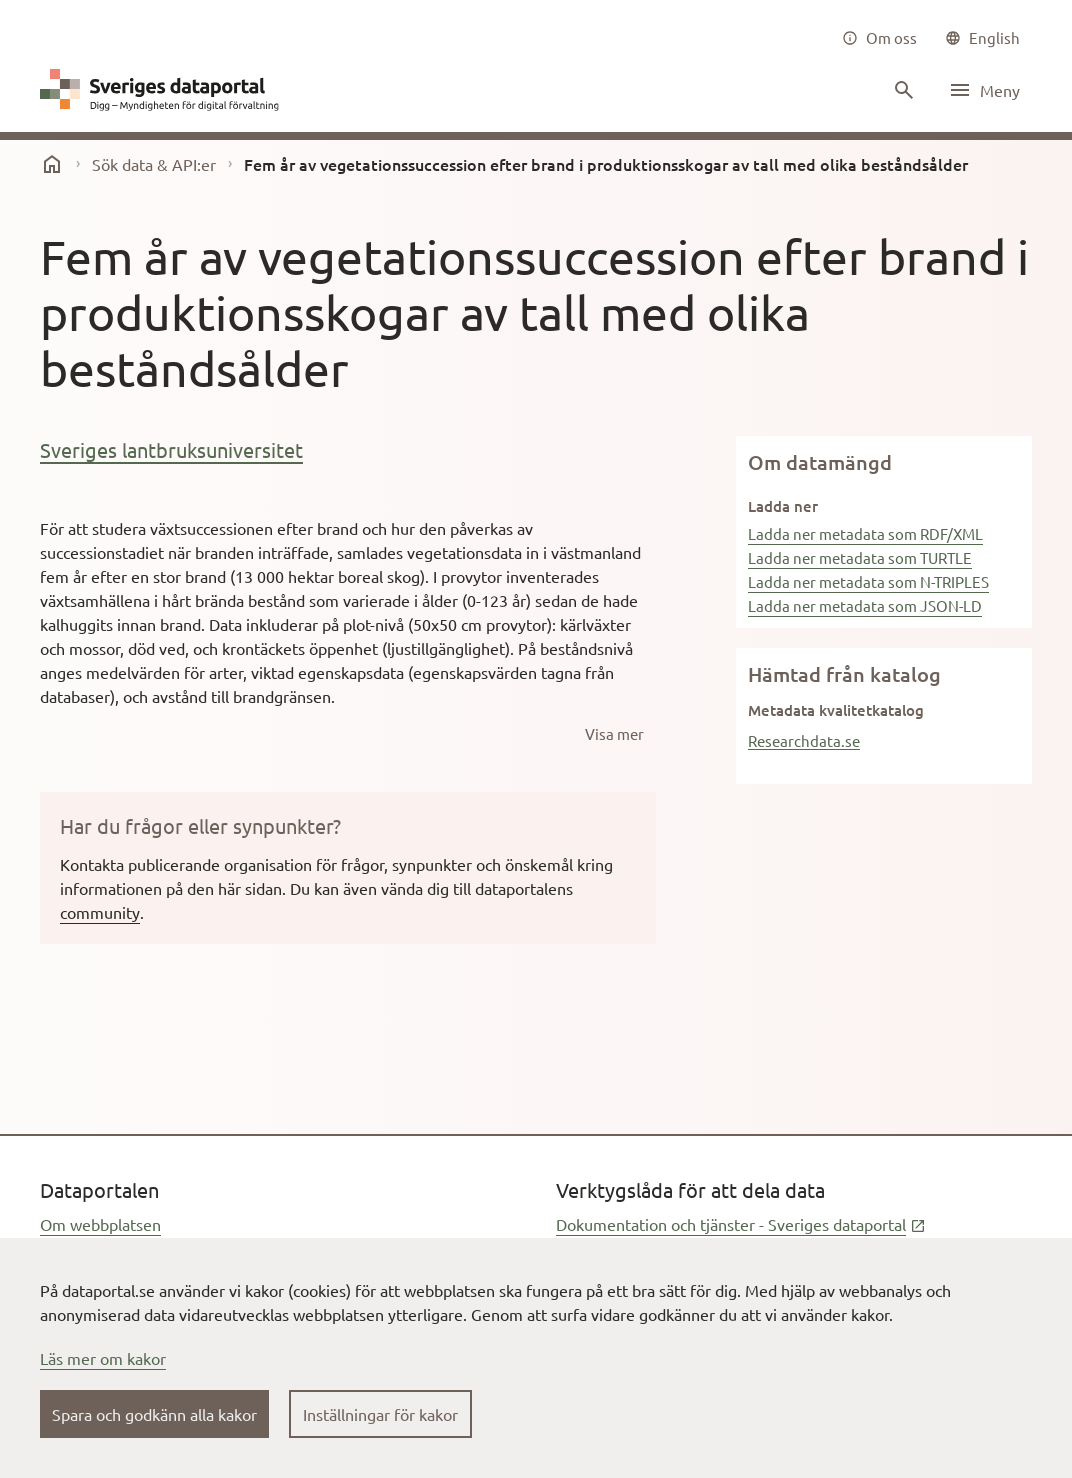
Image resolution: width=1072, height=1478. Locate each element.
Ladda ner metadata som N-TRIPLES (868, 581)
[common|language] (982, 38)
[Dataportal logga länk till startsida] (164, 90)
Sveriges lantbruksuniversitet (171, 449)
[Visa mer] (614, 734)
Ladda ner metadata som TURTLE (860, 557)
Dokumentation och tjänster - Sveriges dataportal (741, 1224)
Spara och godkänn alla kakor (154, 1414)
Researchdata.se (804, 740)
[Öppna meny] (984, 90)
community (100, 912)
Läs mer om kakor (103, 1358)
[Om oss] (879, 38)
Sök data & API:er (154, 164)
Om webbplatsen (100, 1224)
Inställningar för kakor (380, 1414)
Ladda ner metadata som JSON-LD (865, 605)
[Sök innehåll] (902, 90)
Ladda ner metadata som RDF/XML (865, 533)
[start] (52, 164)
